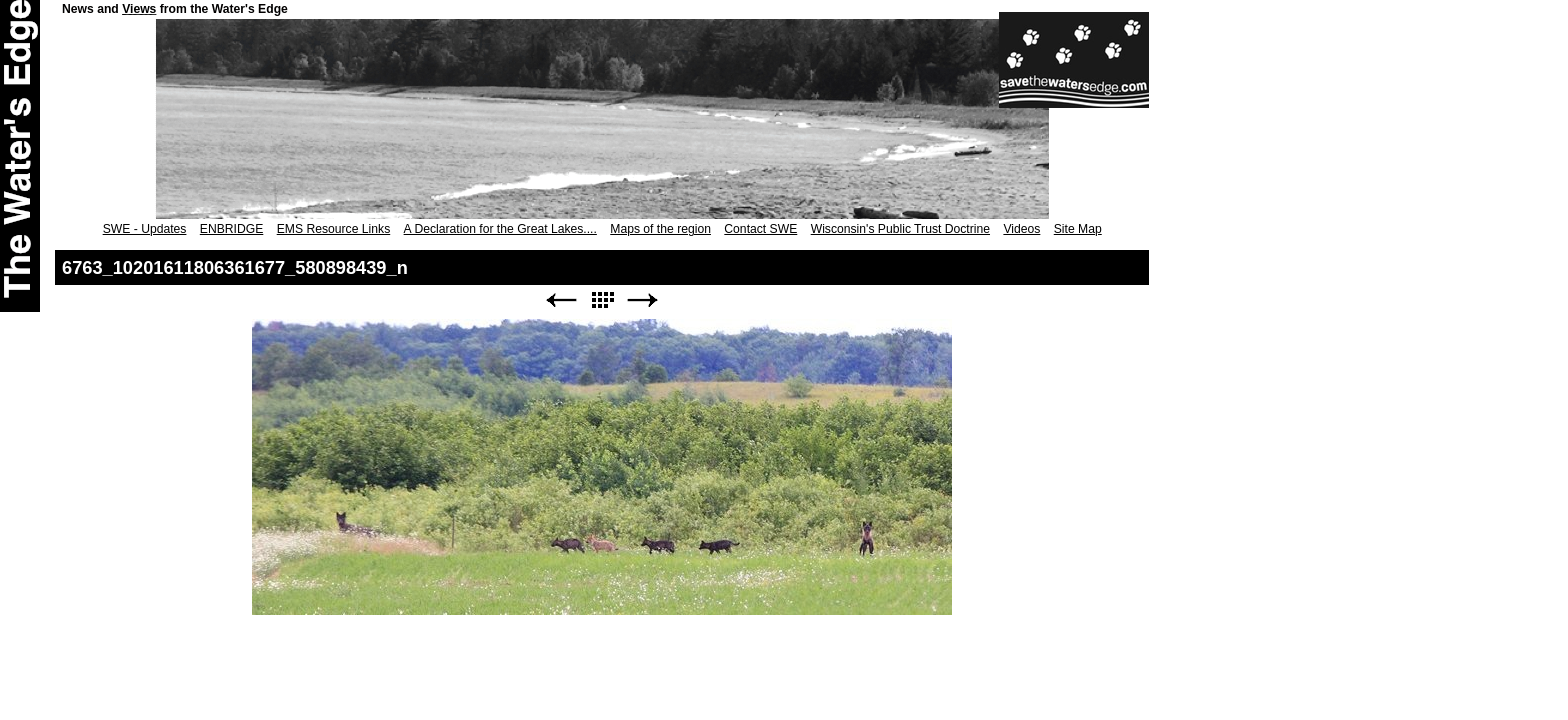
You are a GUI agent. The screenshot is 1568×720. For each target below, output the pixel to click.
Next (643, 300)
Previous (561, 300)
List (602, 300)
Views (139, 9)
